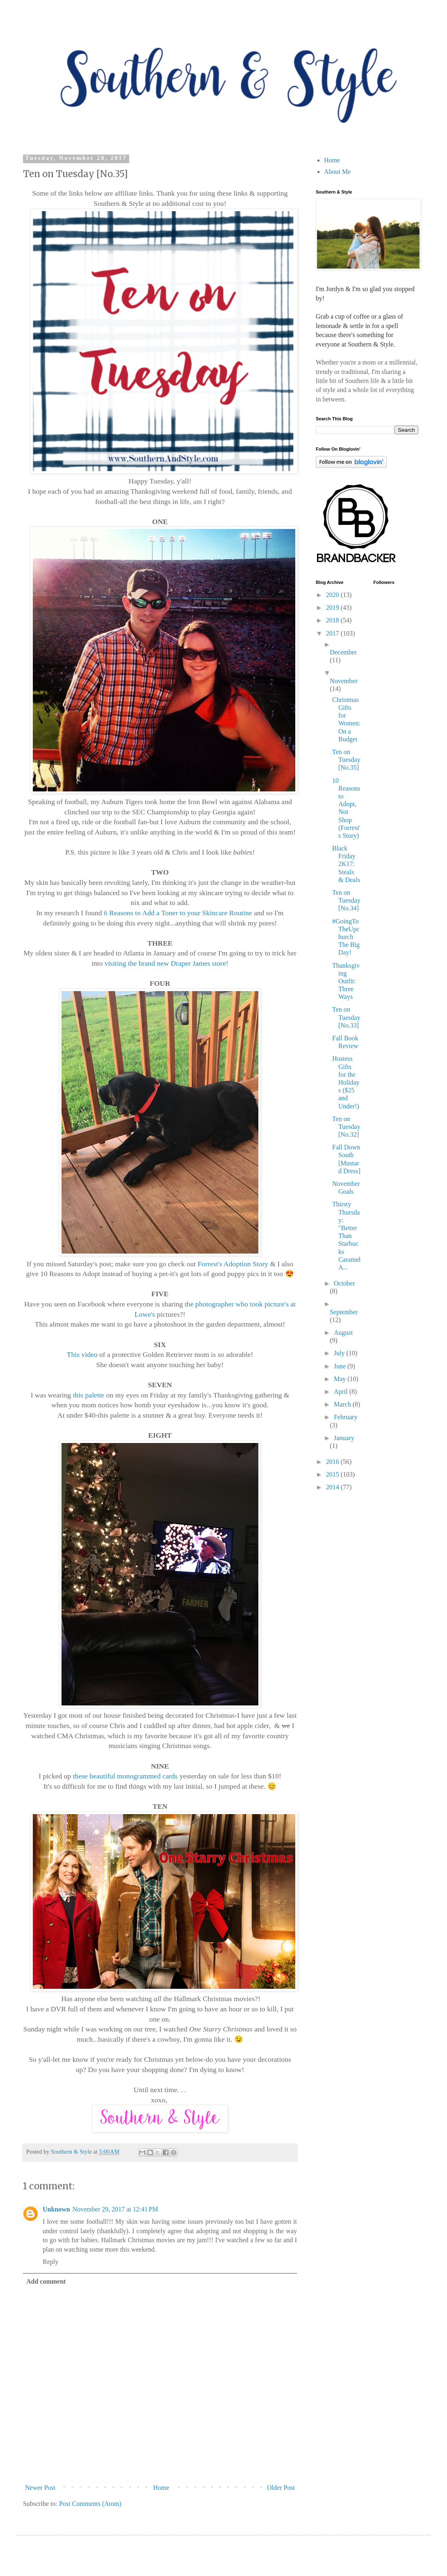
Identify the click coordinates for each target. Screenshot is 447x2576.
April (341, 1391)
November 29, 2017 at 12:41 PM (115, 2209)
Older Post (281, 2487)
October (344, 1283)
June (340, 1366)
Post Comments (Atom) (90, 2503)
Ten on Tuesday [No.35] (346, 759)
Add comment (46, 2281)
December (343, 652)
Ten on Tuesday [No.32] (346, 1126)
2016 (333, 1461)
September (344, 1312)
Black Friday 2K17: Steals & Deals (346, 864)
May (340, 1378)
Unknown (56, 2209)
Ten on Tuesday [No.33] (346, 1017)
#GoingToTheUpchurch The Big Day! (346, 937)
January (344, 1437)
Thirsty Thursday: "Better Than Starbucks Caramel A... (346, 1236)
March (343, 1404)
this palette (89, 1395)
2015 (333, 1474)
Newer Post (40, 2487)
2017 (333, 633)
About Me (337, 171)
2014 (333, 1487)
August (343, 1332)
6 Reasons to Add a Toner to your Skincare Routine (178, 913)
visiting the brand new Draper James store (165, 963)
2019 (333, 607)
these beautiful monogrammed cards (125, 1776)
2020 (333, 594)
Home (161, 2487)
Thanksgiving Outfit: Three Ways (346, 981)
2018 (333, 620)
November (344, 680)
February (346, 1416)
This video (82, 1354)
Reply (50, 2261)
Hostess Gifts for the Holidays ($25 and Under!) (346, 1082)
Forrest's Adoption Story (233, 1264)
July (340, 1353)
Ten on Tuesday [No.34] (346, 900)
